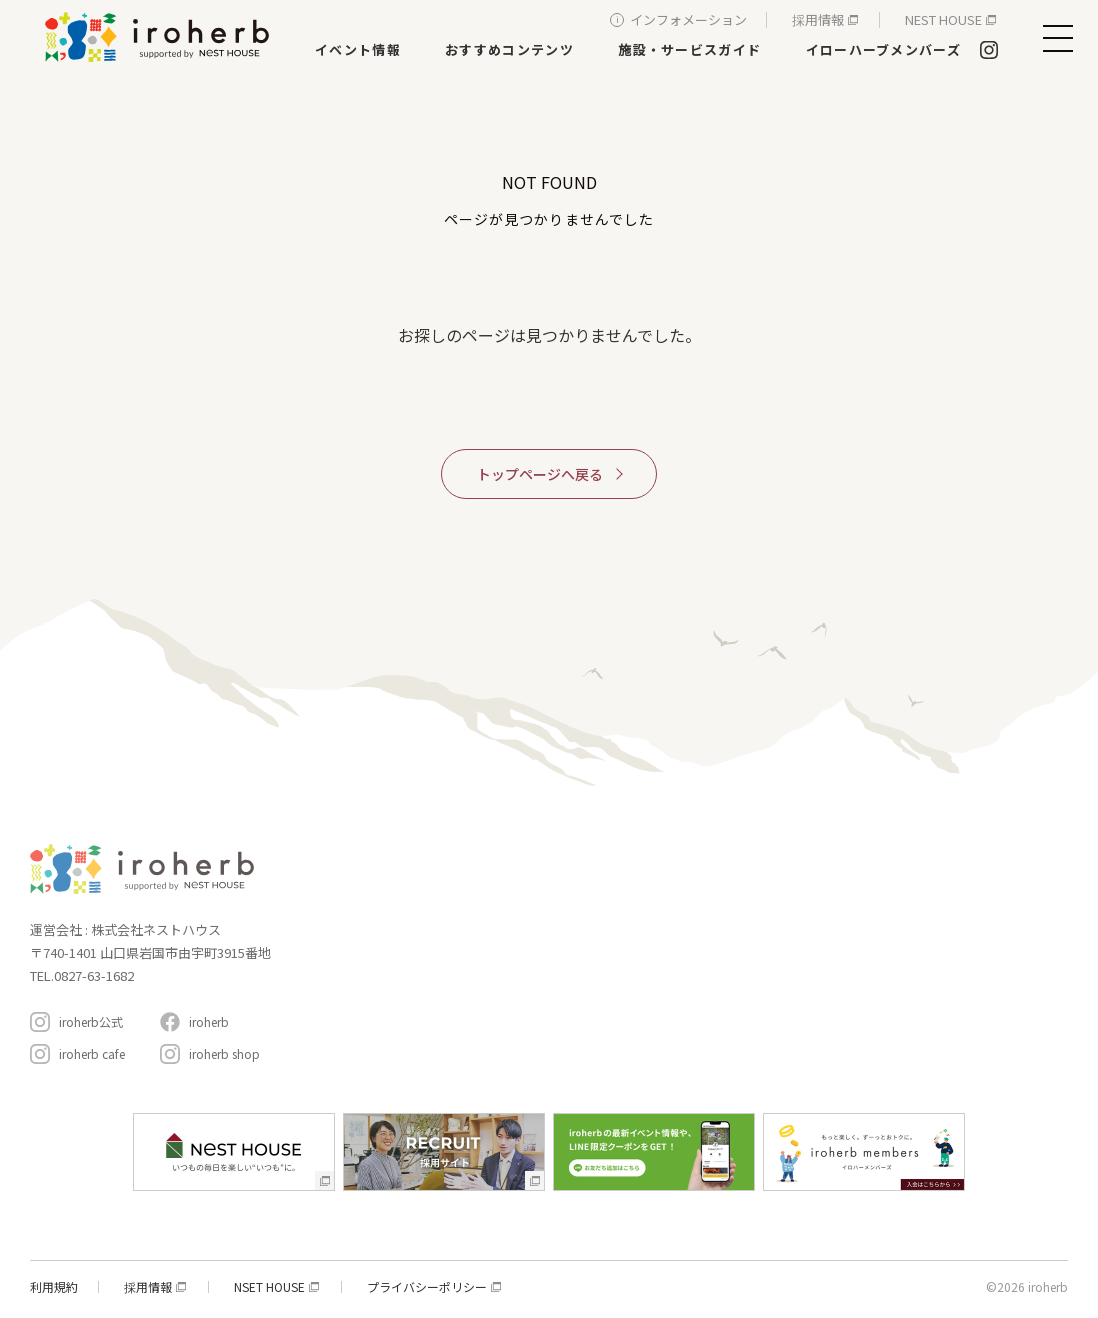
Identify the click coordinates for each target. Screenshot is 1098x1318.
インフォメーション (688, 19)
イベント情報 (358, 50)
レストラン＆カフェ (533, 940)
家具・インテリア (527, 884)
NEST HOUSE (943, 19)
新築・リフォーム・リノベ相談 (563, 912)
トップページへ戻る (540, 474)
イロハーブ (160, 37)
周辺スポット (735, 975)
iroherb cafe (92, 1053)
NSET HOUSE (269, 1287)
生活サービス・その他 (539, 996)
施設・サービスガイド (689, 50)
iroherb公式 (91, 1021)
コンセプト (727, 852)
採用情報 (818, 19)
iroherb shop (224, 1053)
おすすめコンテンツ (509, 50)
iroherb (209, 1021)
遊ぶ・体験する (521, 968)
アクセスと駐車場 (981, 964)
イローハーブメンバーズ (883, 50)
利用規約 (54, 1287)
